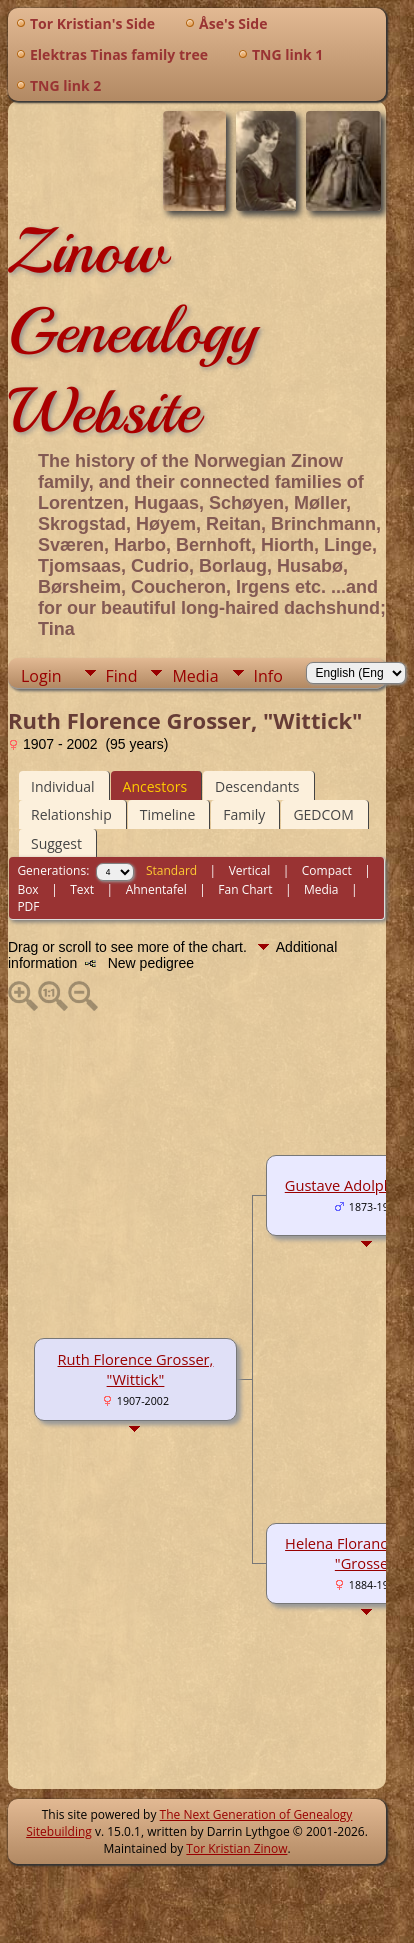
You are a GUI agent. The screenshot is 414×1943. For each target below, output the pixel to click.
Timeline (168, 814)
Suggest (56, 843)
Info (268, 676)
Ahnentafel (156, 889)
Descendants (257, 786)
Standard (171, 870)
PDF (28, 906)
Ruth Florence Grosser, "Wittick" (136, 1369)
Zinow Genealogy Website (132, 331)
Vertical (250, 870)
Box (27, 889)
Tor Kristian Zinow (236, 1848)
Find (122, 676)
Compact (327, 870)
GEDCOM (323, 814)
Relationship (71, 814)
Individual (63, 786)
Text (82, 889)
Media (195, 676)
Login (41, 676)
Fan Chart (245, 889)
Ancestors (155, 786)
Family (244, 814)
